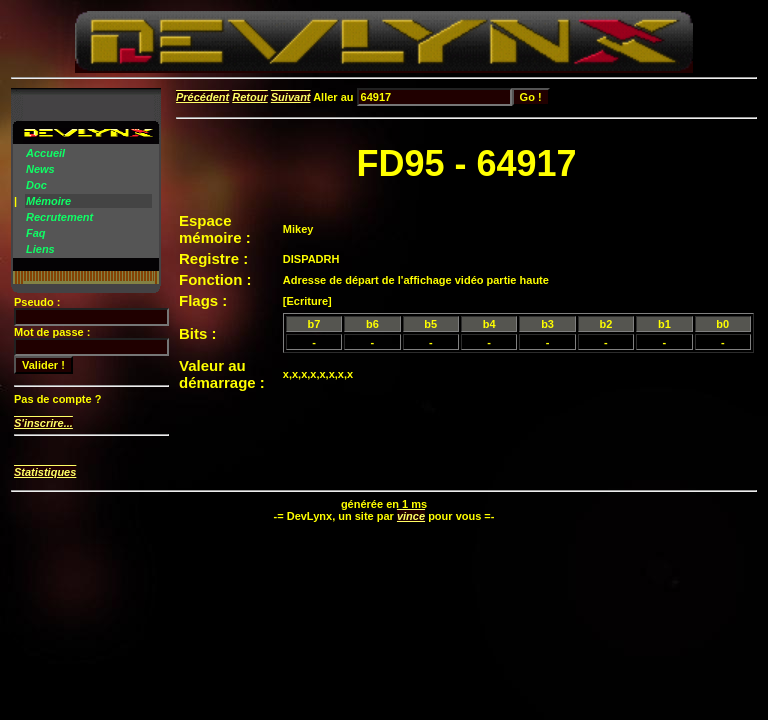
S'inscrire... (43, 423)
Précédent (202, 97)
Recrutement (59, 217)
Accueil (45, 153)
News (40, 169)
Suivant (291, 97)
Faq (36, 233)
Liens (40, 249)
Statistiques (45, 472)
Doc (36, 185)
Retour (249, 97)
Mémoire (48, 201)
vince (411, 516)
